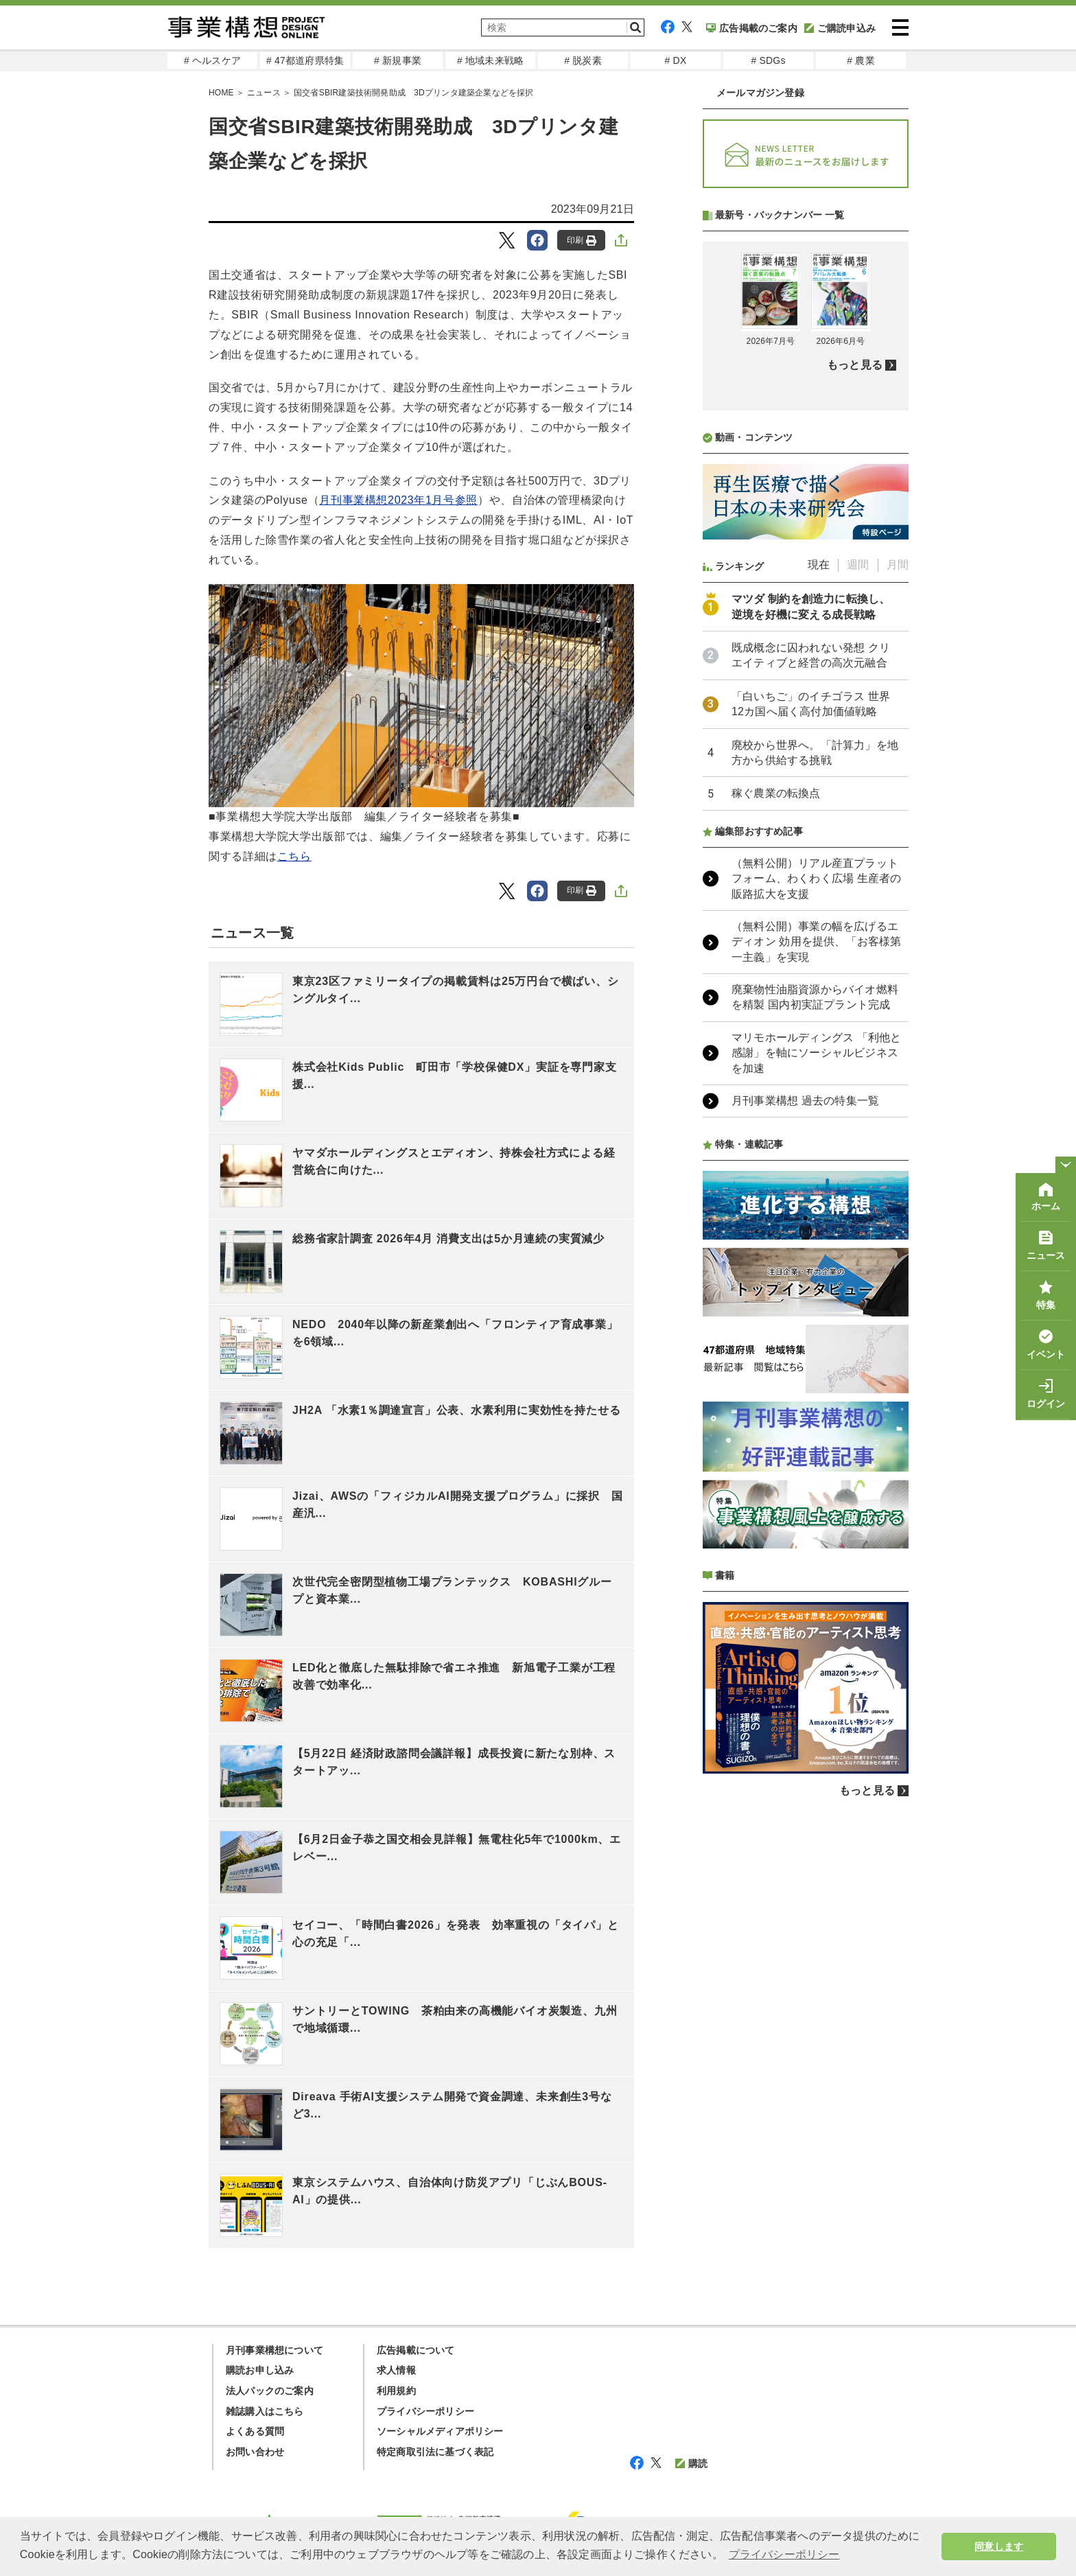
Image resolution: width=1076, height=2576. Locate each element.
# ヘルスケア (212, 60)
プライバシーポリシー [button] (784, 2554)
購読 (691, 2463)
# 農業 (860, 60)
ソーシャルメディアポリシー (440, 2431)
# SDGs (768, 60)
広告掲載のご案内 (751, 28)
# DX (676, 60)
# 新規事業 (397, 60)
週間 (858, 928)
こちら (294, 856)
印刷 (581, 240)
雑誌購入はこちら (265, 2411)
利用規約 (396, 2390)
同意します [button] (998, 2546)
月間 (898, 928)
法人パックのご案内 (270, 2390)
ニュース (264, 92)
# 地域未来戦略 (490, 60)
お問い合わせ (255, 2452)
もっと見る (854, 728)
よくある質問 (255, 2431)
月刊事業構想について (274, 2350)
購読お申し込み (260, 2370)
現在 (819, 928)
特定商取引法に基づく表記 (435, 2452)
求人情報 (396, 2370)
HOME (221, 92)
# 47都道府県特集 (305, 60)
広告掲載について (416, 2350)
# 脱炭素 (583, 60)
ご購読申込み (840, 28)
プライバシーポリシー (425, 2411)
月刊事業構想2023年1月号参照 (398, 500)
